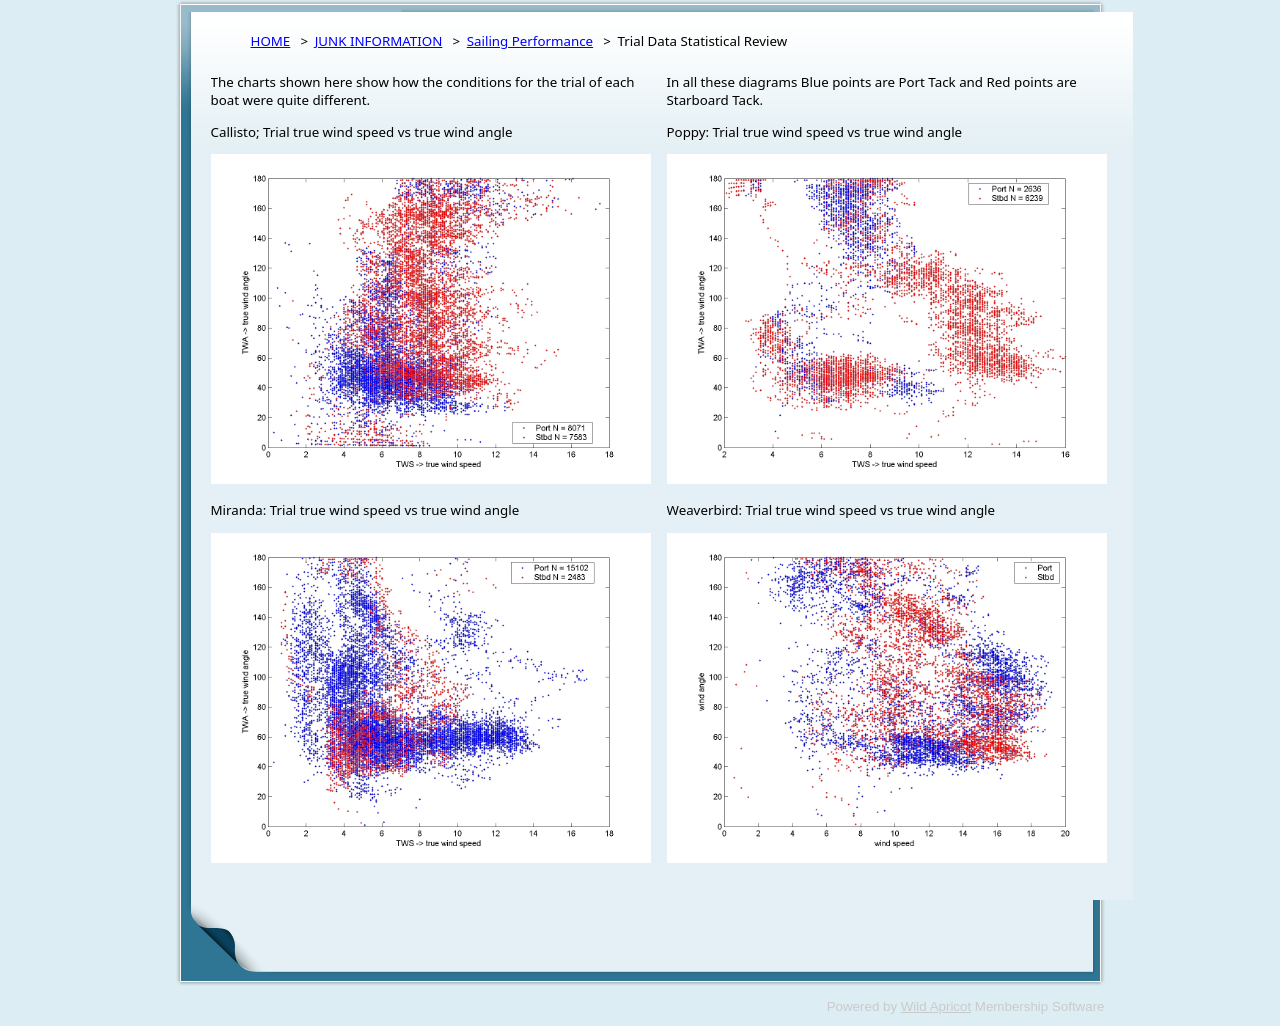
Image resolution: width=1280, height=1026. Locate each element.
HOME (271, 41)
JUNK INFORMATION (379, 41)
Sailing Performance (530, 41)
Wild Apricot (936, 1006)
